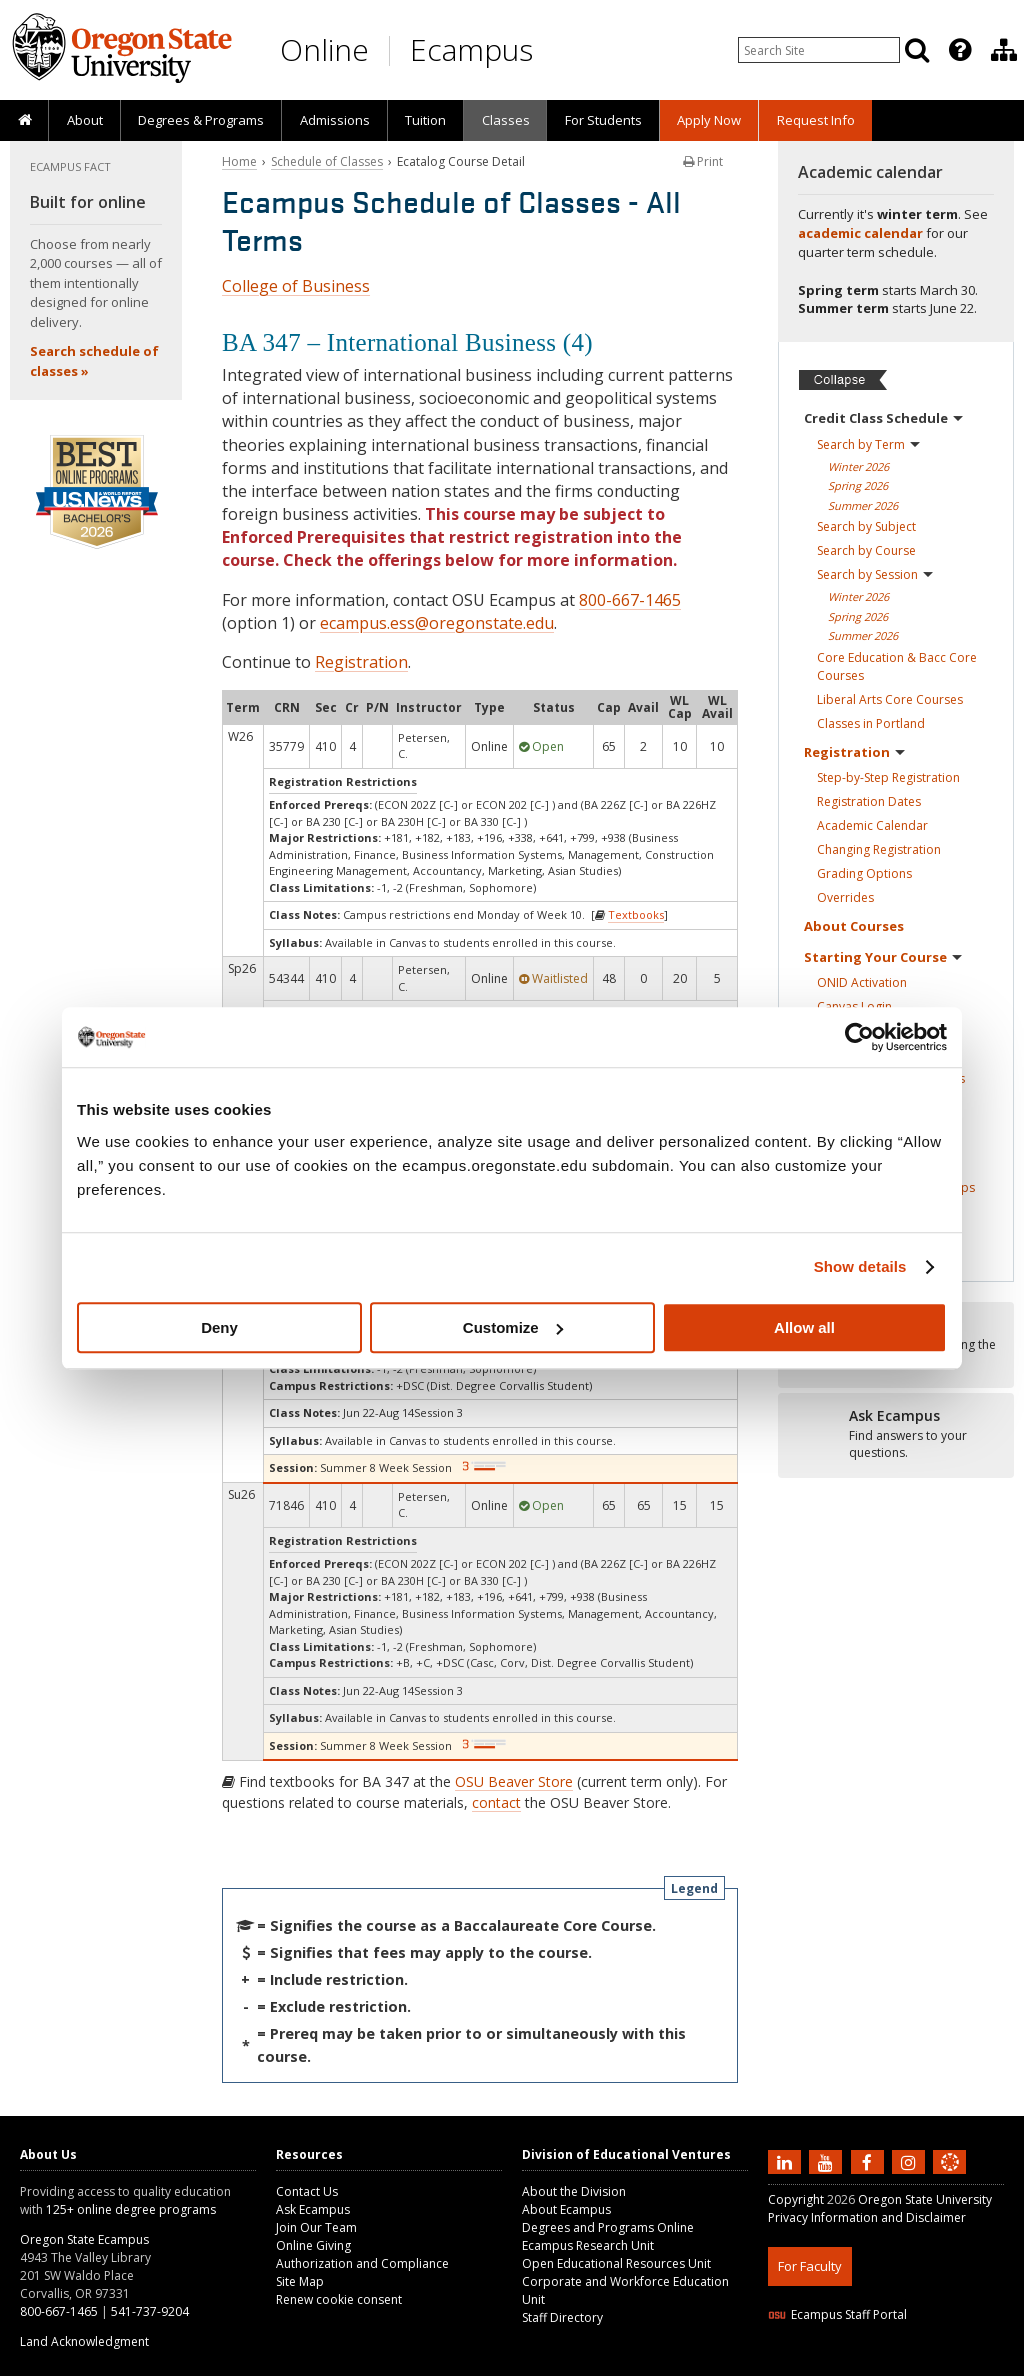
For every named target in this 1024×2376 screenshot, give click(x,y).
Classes (506, 120)
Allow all (804, 1327)
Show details (860, 1266)
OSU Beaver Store (514, 1781)
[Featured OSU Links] (960, 50)
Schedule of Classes (327, 161)
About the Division (574, 2191)
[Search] (917, 50)
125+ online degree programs (131, 2209)
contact (496, 1802)
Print (703, 161)
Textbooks (636, 914)
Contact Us (307, 2191)
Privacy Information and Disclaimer (867, 2217)
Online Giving (313, 2245)
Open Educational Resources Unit (616, 2263)
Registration (361, 662)
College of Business (296, 286)
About (85, 120)
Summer (863, 505)
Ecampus (471, 49)
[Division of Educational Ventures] (1004, 50)
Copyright (796, 2199)
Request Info (816, 120)
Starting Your (883, 957)
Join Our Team (316, 2227)
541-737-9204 (150, 2311)
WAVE (968, 2363)
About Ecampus (566, 2209)
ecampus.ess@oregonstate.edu (437, 623)
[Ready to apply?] (896, 1435)
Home (239, 161)
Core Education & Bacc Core (897, 666)
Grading (864, 873)
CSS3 (925, 2363)
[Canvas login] (950, 2178)
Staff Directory (562, 2317)
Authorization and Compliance (362, 2263)
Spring (858, 485)
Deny (219, 1327)
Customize (513, 1327)
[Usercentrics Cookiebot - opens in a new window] (859, 1037)
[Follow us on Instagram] (911, 2161)
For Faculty (810, 2266)
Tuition (425, 120)
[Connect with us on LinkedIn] (787, 2161)
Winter (858, 466)
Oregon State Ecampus (84, 2239)
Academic (872, 825)
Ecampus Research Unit (588, 2245)
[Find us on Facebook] (870, 2161)
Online (324, 49)
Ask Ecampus (313, 2209)
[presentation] (958, 50)
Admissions (335, 120)
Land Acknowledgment (84, 2341)
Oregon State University (925, 2199)
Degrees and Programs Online (608, 2227)
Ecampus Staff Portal (837, 2314)
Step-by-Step (888, 777)
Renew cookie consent (339, 2299)
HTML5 (879, 2363)
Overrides (845, 897)
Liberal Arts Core (890, 699)
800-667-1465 (630, 600)
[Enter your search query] (819, 50)
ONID (862, 982)
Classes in (871, 723)
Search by (868, 444)
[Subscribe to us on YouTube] (828, 2161)
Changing (879, 849)
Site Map (300, 2281)
